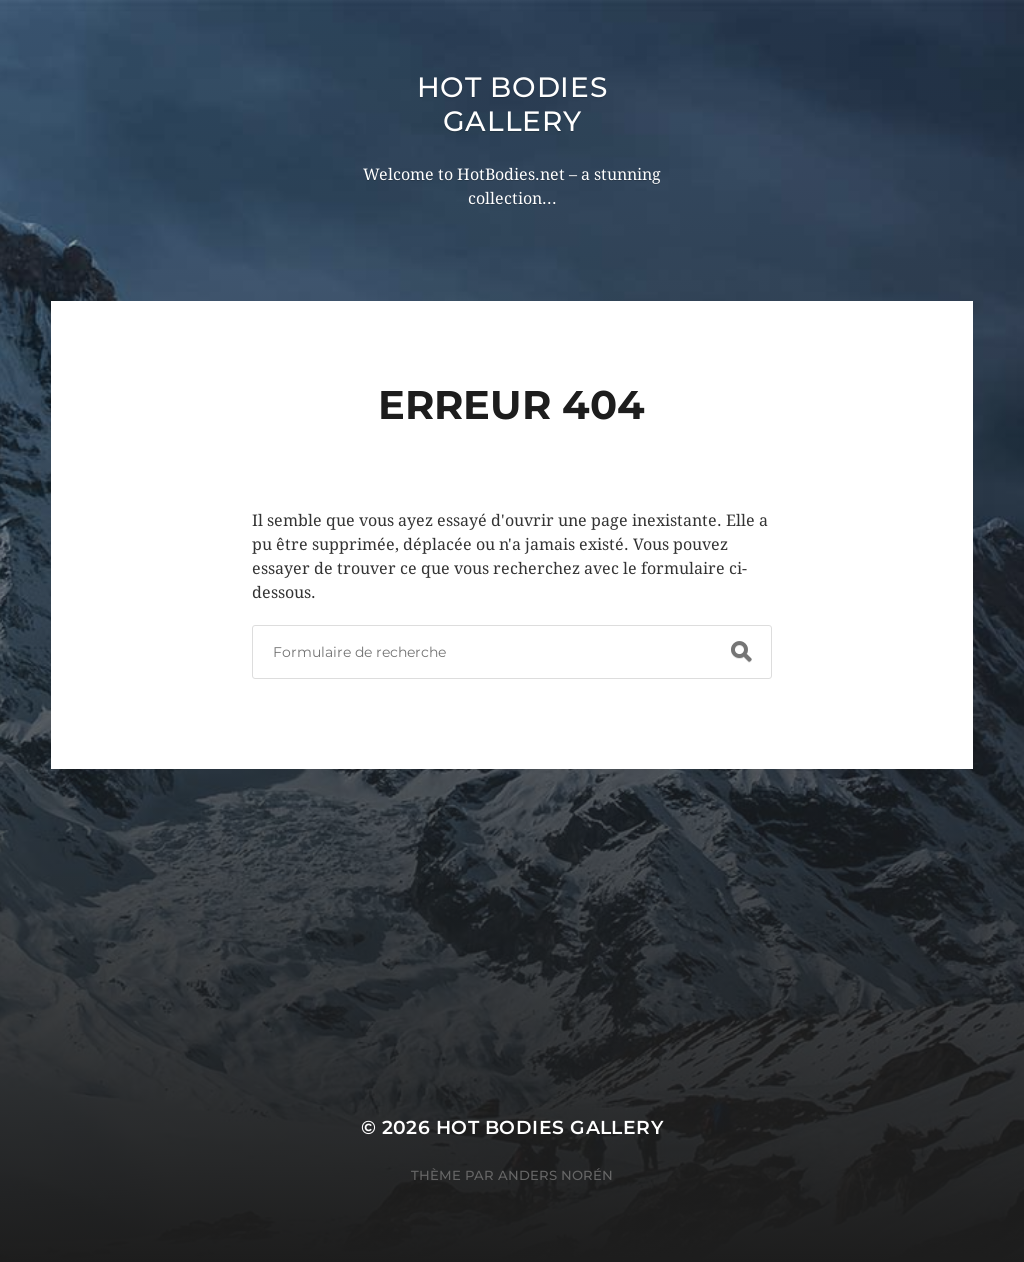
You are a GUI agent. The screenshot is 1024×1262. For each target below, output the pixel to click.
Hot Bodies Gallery (512, 104)
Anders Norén (555, 1175)
